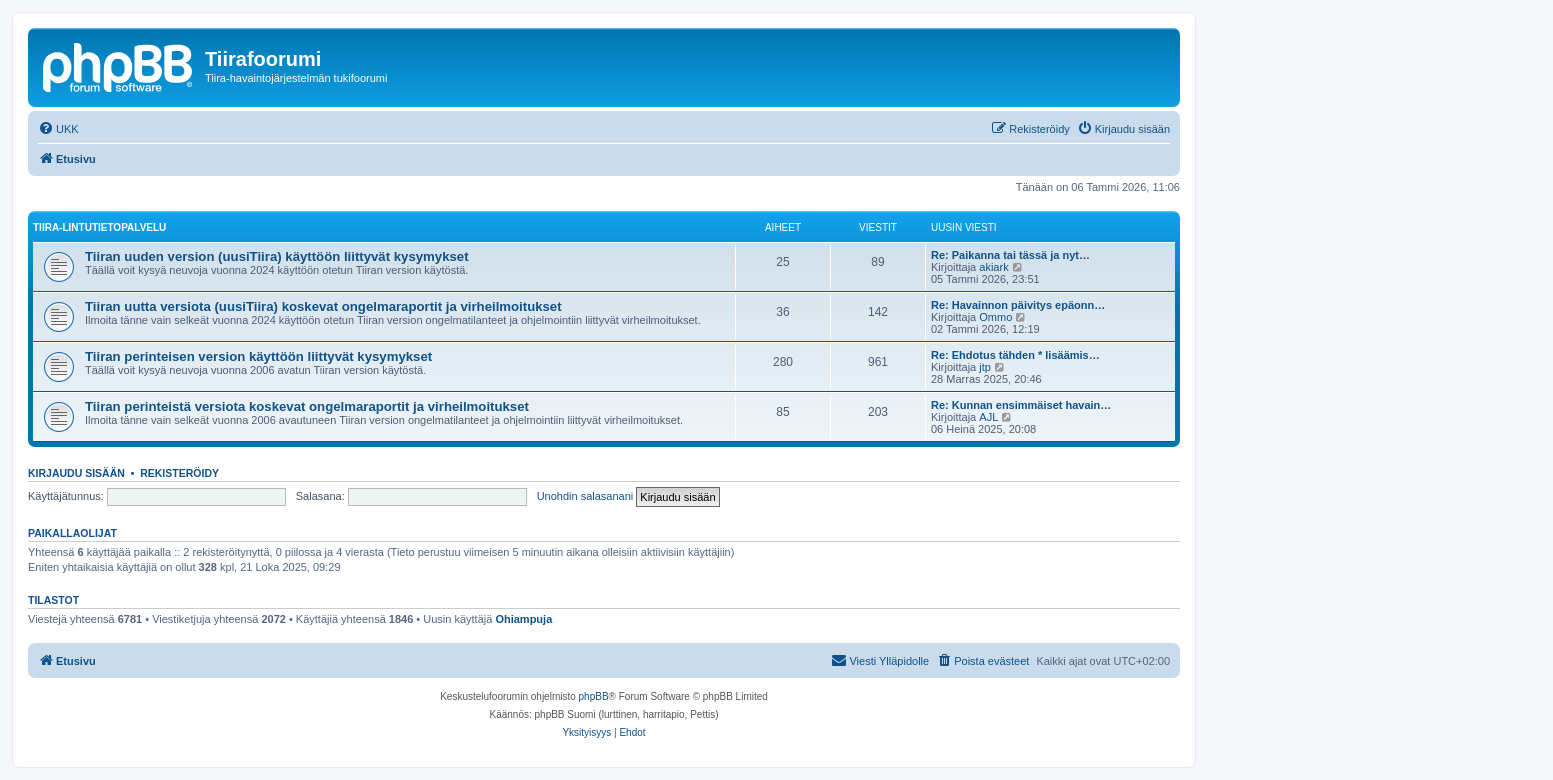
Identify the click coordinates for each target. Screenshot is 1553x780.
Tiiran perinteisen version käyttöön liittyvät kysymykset (258, 356)
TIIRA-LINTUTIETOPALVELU (99, 227)
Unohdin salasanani (585, 496)
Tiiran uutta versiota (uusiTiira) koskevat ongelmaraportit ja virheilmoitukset (323, 306)
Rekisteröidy (179, 473)
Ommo (995, 317)
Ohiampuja (523, 619)
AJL (988, 417)
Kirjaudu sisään (76, 473)
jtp (985, 367)
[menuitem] (58, 129)
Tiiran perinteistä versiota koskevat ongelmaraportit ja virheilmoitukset (307, 406)
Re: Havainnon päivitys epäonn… (1018, 305)
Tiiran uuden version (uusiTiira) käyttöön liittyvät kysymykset (277, 256)
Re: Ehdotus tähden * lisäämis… (1015, 355)
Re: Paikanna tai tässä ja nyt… (1010, 255)
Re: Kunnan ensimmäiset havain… (1021, 405)
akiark (993, 267)
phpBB (594, 696)
